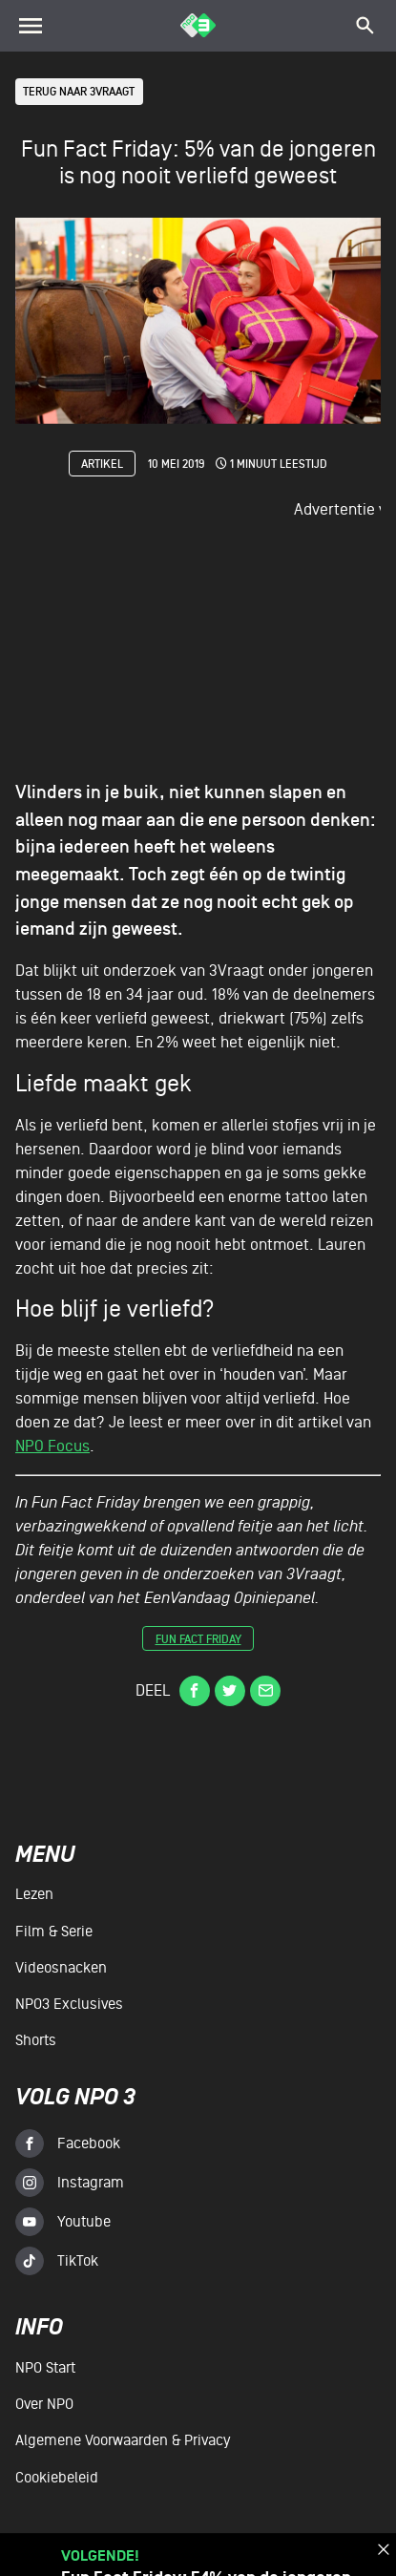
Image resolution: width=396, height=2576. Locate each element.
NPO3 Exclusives (69, 2004)
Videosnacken (61, 1967)
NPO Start (45, 2367)
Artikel (102, 465)
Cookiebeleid (56, 2477)
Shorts (35, 2040)
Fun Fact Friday (198, 1641)
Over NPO (44, 2404)
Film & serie (54, 1931)
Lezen (34, 1894)
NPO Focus (52, 1447)
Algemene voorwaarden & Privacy (122, 2440)
